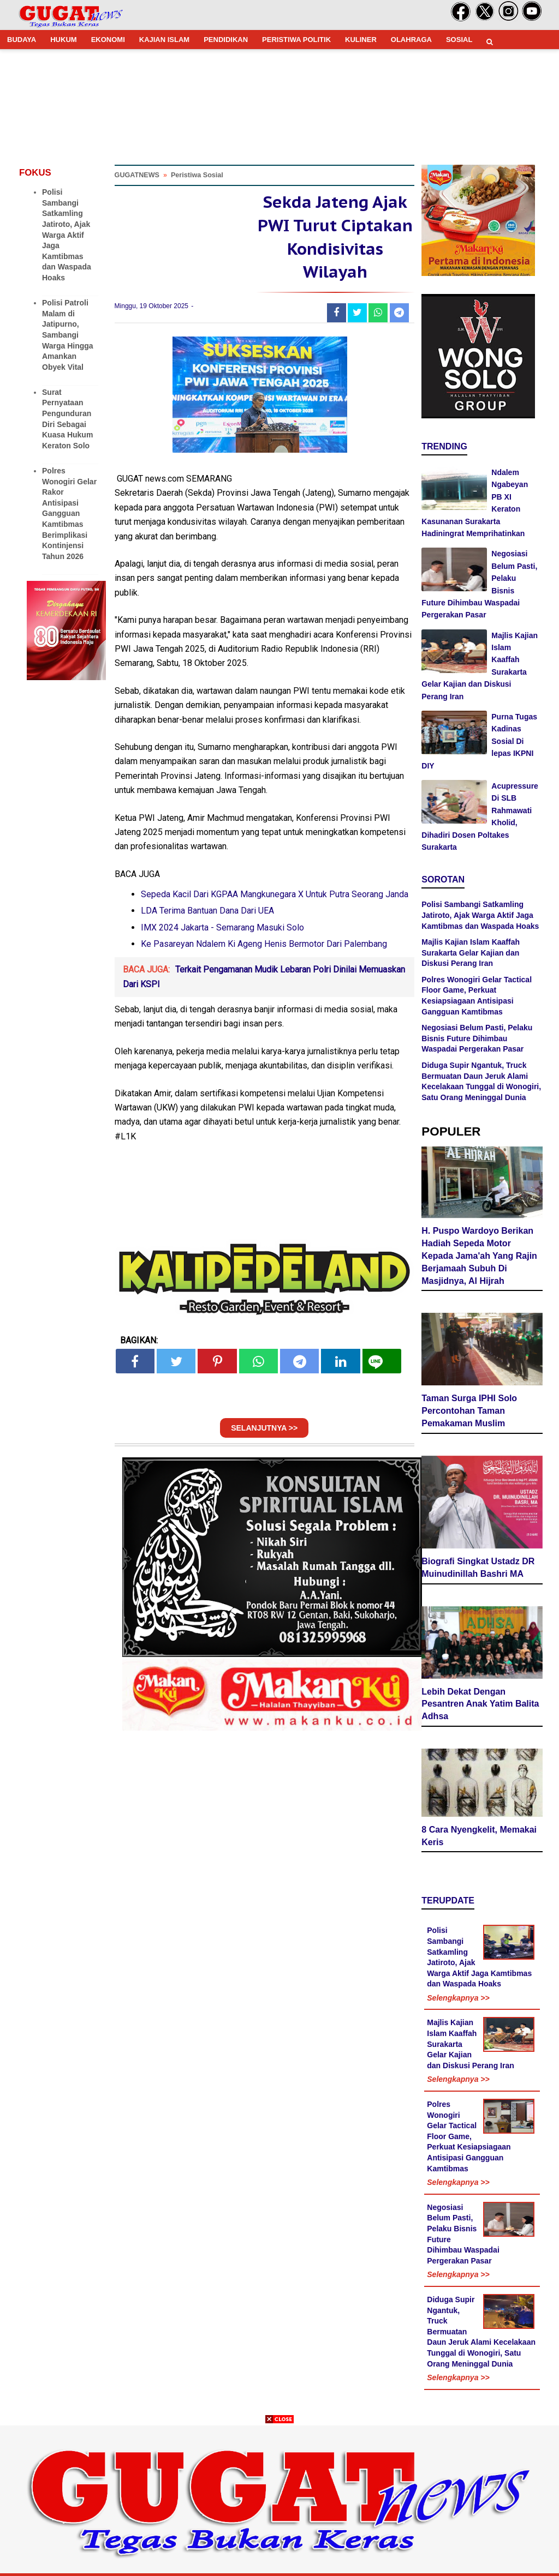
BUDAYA (21, 39)
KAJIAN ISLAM (164, 39)
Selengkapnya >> (458, 1997)
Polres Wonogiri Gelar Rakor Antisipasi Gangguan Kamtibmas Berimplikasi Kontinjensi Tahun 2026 (69, 513)
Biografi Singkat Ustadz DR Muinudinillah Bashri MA (477, 1567)
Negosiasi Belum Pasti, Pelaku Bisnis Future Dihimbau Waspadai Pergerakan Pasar (476, 1038)
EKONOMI (108, 39)
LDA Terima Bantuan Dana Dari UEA (207, 910)
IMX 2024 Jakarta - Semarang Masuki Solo (222, 927)
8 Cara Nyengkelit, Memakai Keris (479, 1836)
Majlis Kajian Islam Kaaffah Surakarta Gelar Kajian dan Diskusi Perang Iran (470, 953)
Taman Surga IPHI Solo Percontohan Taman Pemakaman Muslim (469, 1411)
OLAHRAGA (411, 39)
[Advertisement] (279, 2499)
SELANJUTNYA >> (264, 1428)
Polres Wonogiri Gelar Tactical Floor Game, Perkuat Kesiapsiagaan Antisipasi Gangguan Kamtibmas (468, 2136)
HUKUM (63, 39)
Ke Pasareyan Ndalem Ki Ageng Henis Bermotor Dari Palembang (264, 944)
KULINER (361, 39)
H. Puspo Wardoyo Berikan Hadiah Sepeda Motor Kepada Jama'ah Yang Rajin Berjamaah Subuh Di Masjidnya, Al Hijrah (479, 1255)
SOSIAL (459, 39)
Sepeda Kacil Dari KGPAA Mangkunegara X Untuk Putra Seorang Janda (274, 894)
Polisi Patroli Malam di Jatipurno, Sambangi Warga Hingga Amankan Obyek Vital (67, 334)
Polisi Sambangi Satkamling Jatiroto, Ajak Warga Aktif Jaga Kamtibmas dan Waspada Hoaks (66, 235)
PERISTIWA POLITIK (296, 39)
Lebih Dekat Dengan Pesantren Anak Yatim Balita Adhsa (480, 1704)
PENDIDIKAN (226, 39)
